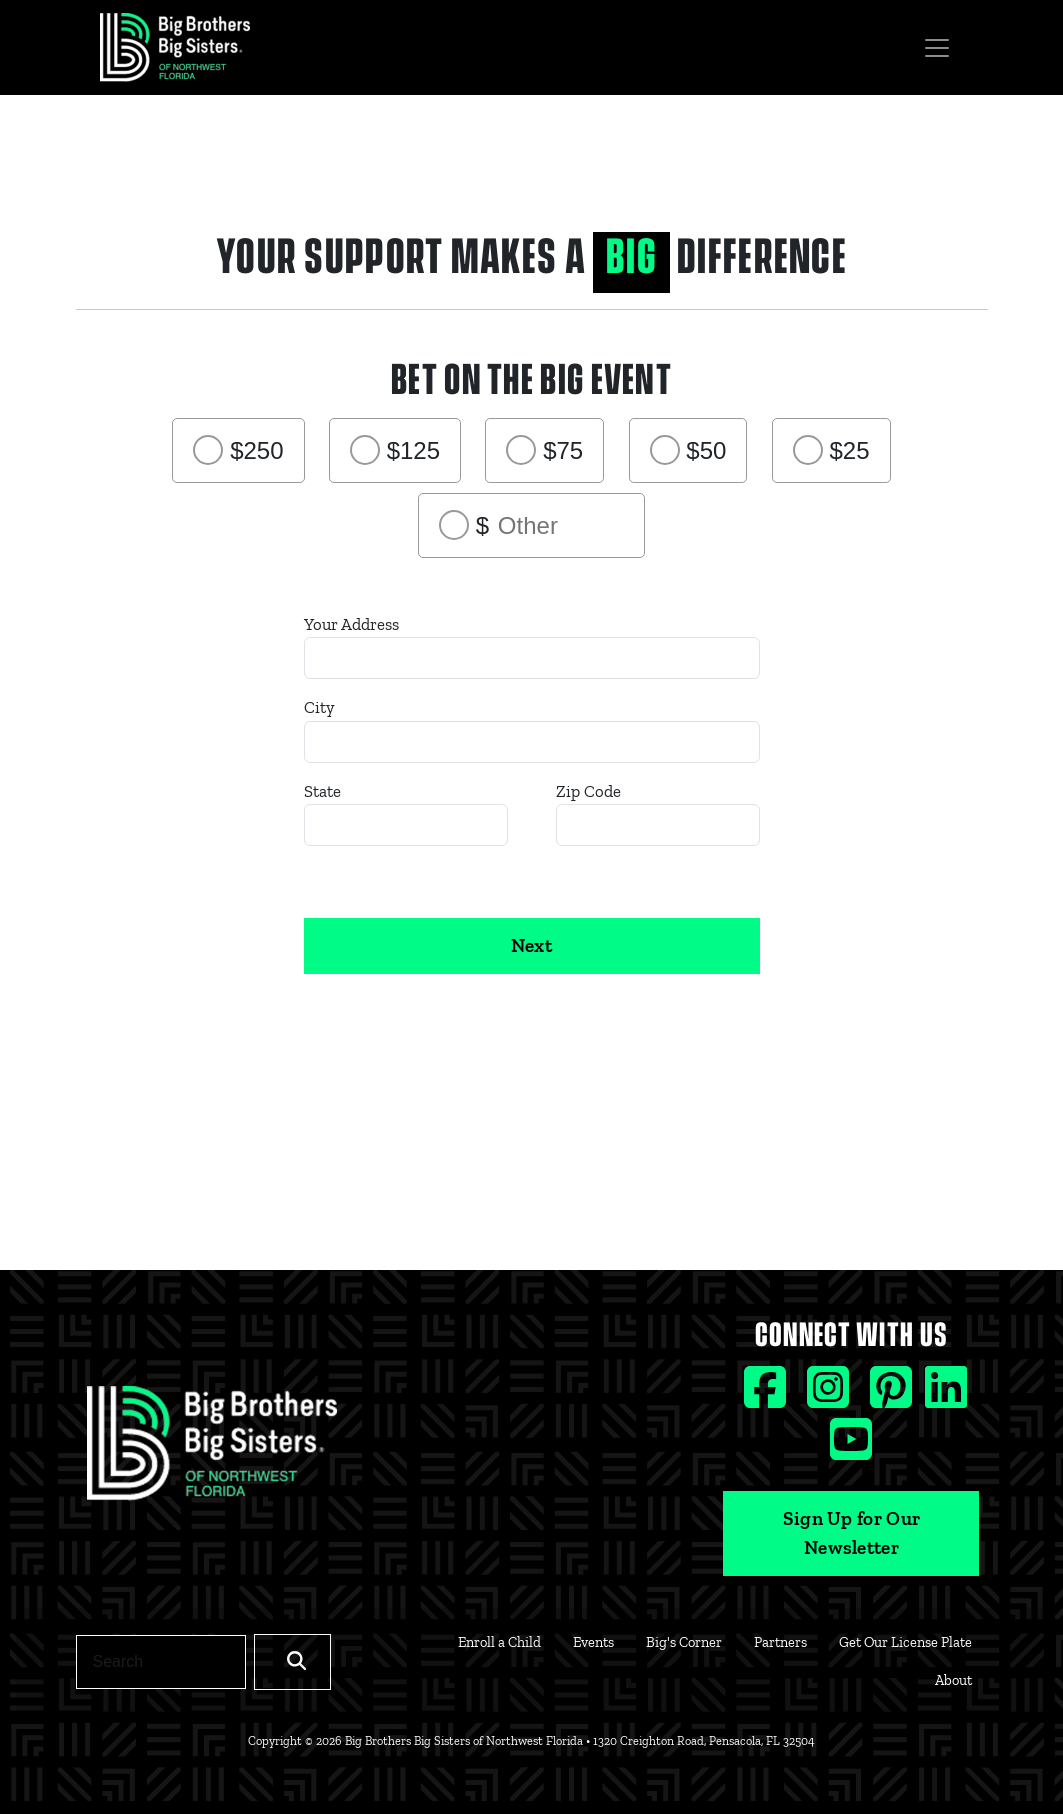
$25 (850, 450)
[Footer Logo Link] (212, 1449)
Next (531, 945)
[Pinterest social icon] (893, 1396)
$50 (706, 450)
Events (593, 1642)
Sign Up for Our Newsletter (852, 1533)
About (953, 1680)
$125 (413, 450)
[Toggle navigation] (937, 48)
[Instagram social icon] (830, 1396)
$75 (563, 450)
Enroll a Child (499, 1642)
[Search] (161, 1662)
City (319, 707)
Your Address (351, 624)
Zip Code (588, 791)
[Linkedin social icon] (946, 1396)
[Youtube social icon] (851, 1448)
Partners (780, 1642)
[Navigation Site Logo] (175, 47)
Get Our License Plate (905, 1642)
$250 (256, 450)
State (322, 791)
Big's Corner (684, 1642)
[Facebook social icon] (767, 1396)
